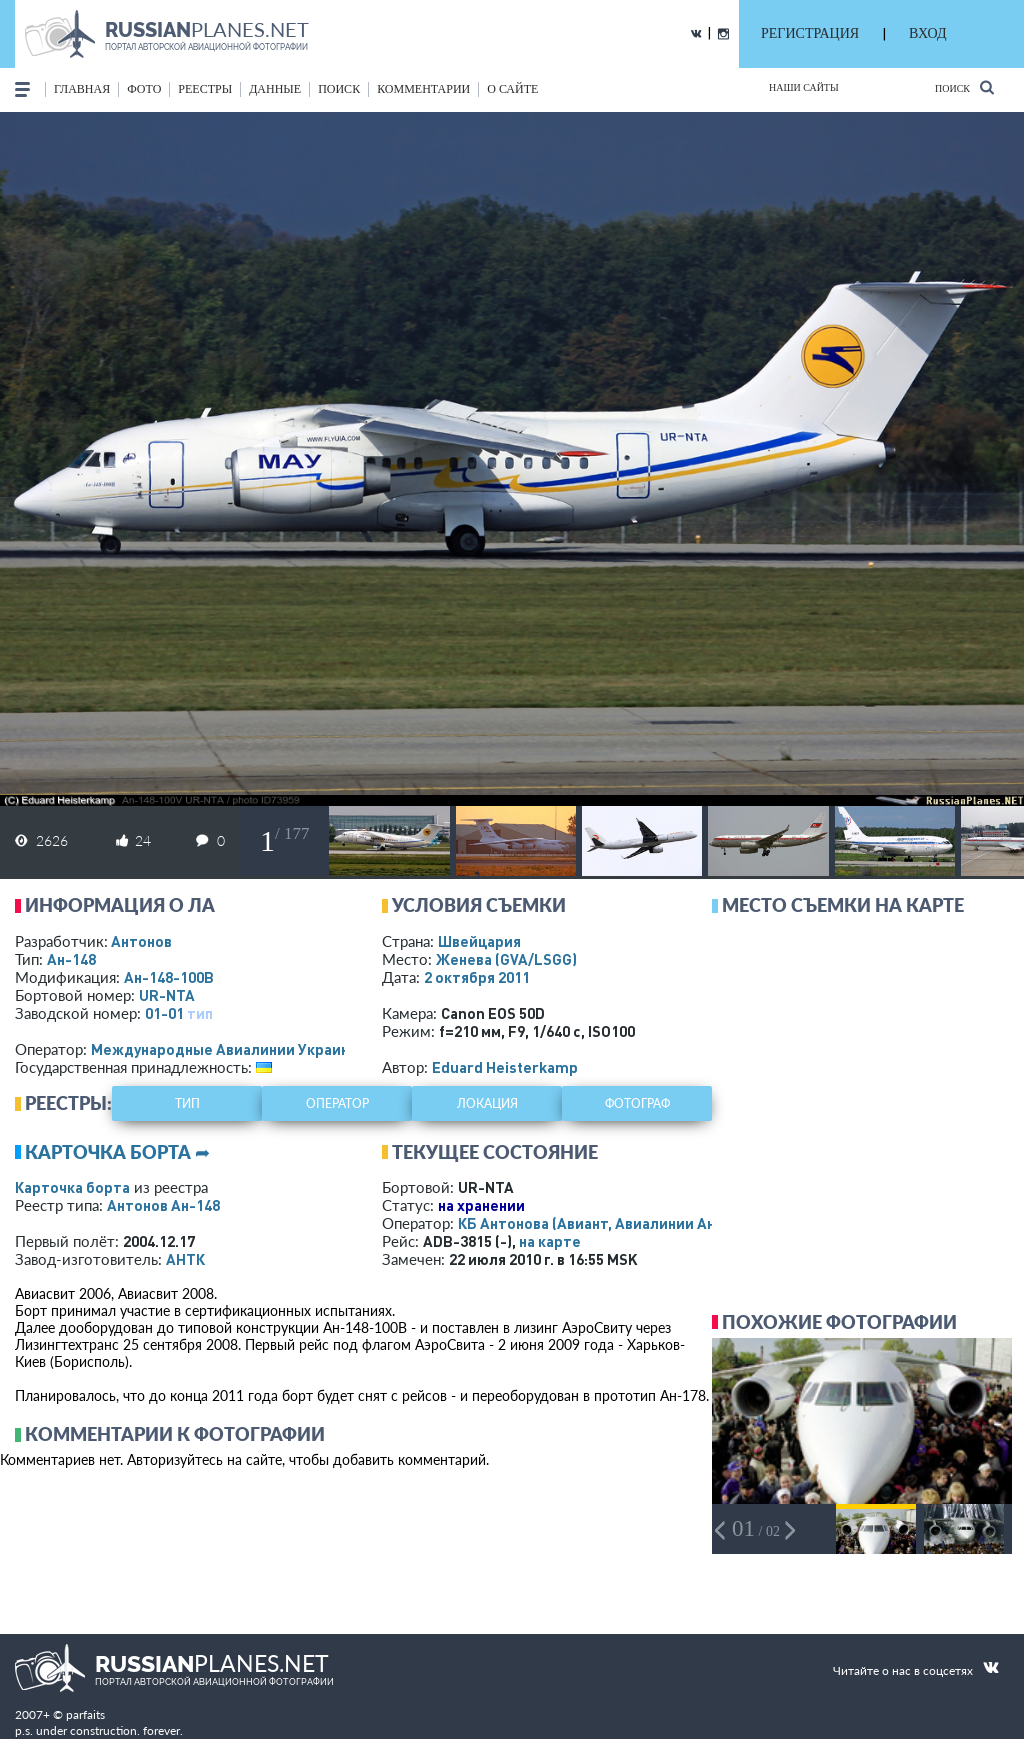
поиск (339, 89)
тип (200, 1013)
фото (144, 89)
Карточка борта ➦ (117, 1152)
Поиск (964, 87)
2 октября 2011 (477, 977)
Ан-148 (71, 959)
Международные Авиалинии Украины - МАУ (247, 1049)
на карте (550, 1241)
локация (487, 1103)
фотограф (637, 1103)
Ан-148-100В (169, 977)
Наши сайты (804, 87)
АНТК (185, 1259)
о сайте (512, 89)
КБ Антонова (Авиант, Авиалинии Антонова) (614, 1223)
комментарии (423, 89)
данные (275, 89)
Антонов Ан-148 (163, 1205)
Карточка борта (72, 1187)
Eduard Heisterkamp (505, 1067)
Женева (506, 959)
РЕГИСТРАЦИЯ (810, 33)
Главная (82, 89)
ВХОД (927, 33)
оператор (337, 1103)
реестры (205, 89)
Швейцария (479, 941)
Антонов (141, 941)
